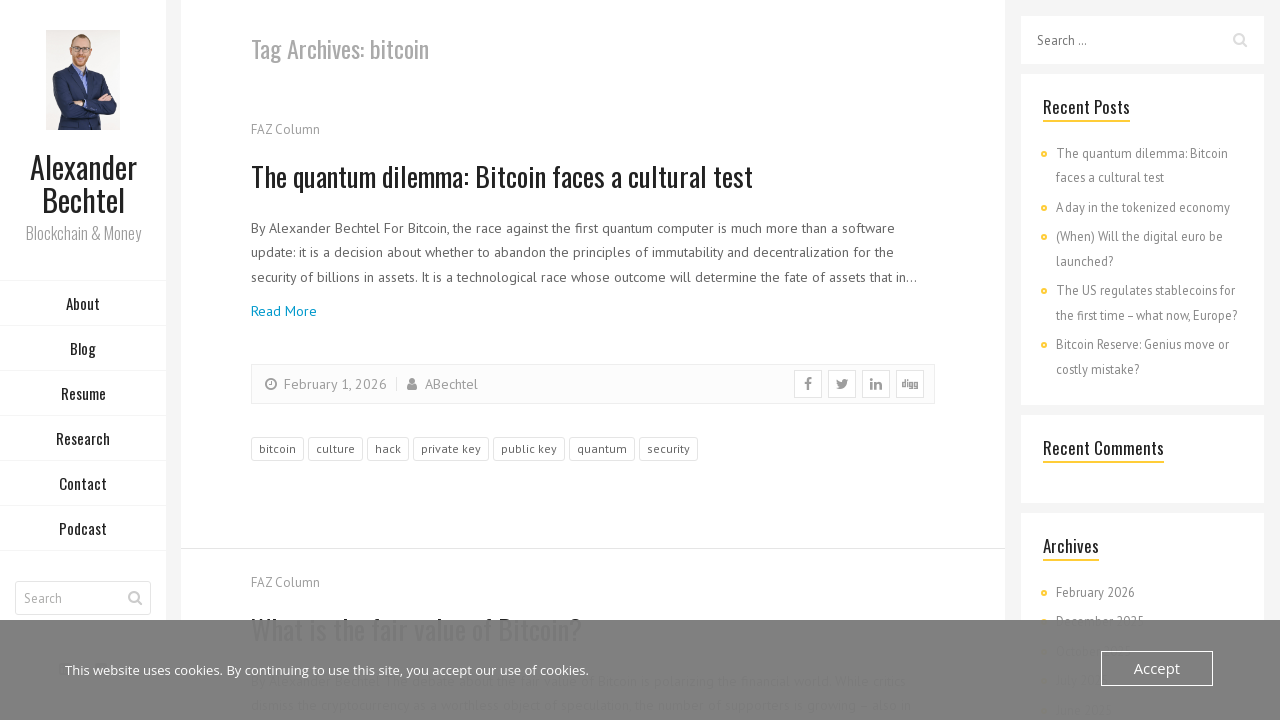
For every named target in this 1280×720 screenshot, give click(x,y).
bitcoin (277, 448)
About (83, 308)
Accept (1159, 668)
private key (451, 448)
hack (388, 448)
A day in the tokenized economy (1143, 207)
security (668, 448)
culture (335, 448)
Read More (284, 311)
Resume (83, 398)
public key (529, 448)
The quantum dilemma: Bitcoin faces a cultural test (549, 173)
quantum (602, 448)
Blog (83, 353)
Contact (83, 488)
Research (83, 443)
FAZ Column (285, 129)
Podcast (83, 533)
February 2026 (1095, 592)
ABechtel (440, 384)
